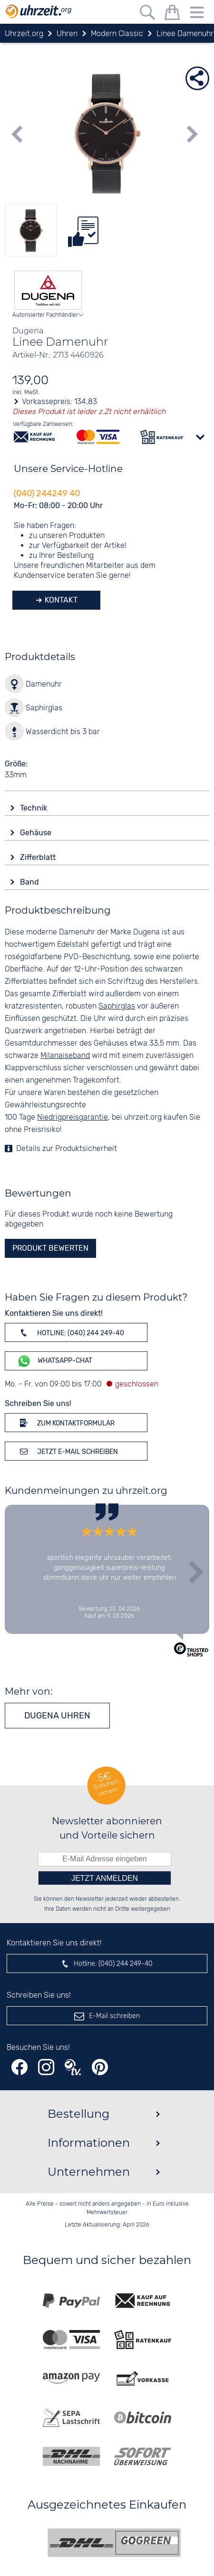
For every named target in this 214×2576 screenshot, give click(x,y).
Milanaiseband (65, 1056)
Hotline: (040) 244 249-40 (70, 1332)
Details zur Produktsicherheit (66, 1149)
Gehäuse (36, 832)
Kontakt (60, 599)
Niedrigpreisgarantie (72, 1118)
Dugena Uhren (57, 1715)
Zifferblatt (39, 857)
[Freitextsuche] (147, 14)
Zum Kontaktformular (66, 1422)
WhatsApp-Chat (54, 1361)
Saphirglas (116, 1006)
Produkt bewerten (50, 1248)
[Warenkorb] (172, 14)
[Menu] (196, 14)
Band (30, 882)
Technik (34, 807)
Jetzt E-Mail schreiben (67, 1451)
